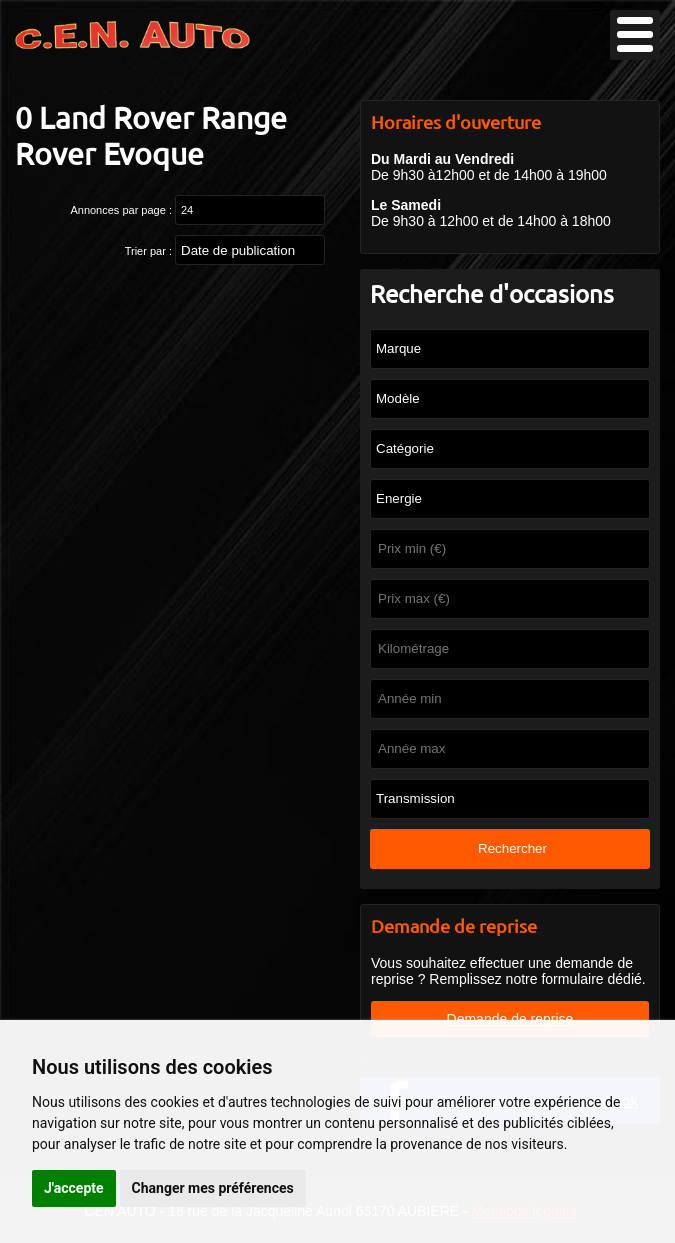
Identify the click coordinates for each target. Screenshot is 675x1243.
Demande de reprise (510, 1019)
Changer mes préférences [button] (213, 1188)
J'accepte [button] (74, 1188)
